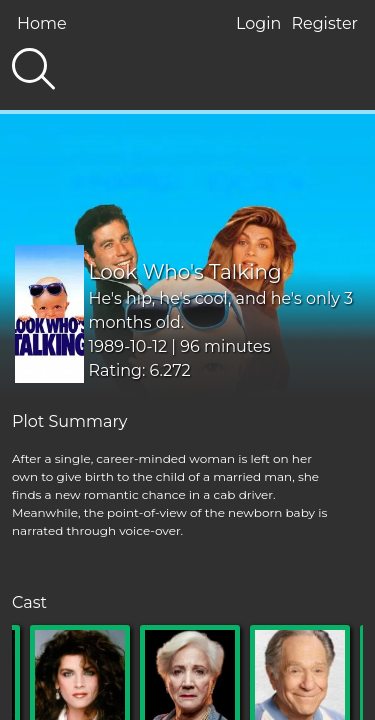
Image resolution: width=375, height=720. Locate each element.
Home (42, 23)
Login (258, 23)
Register (324, 23)
